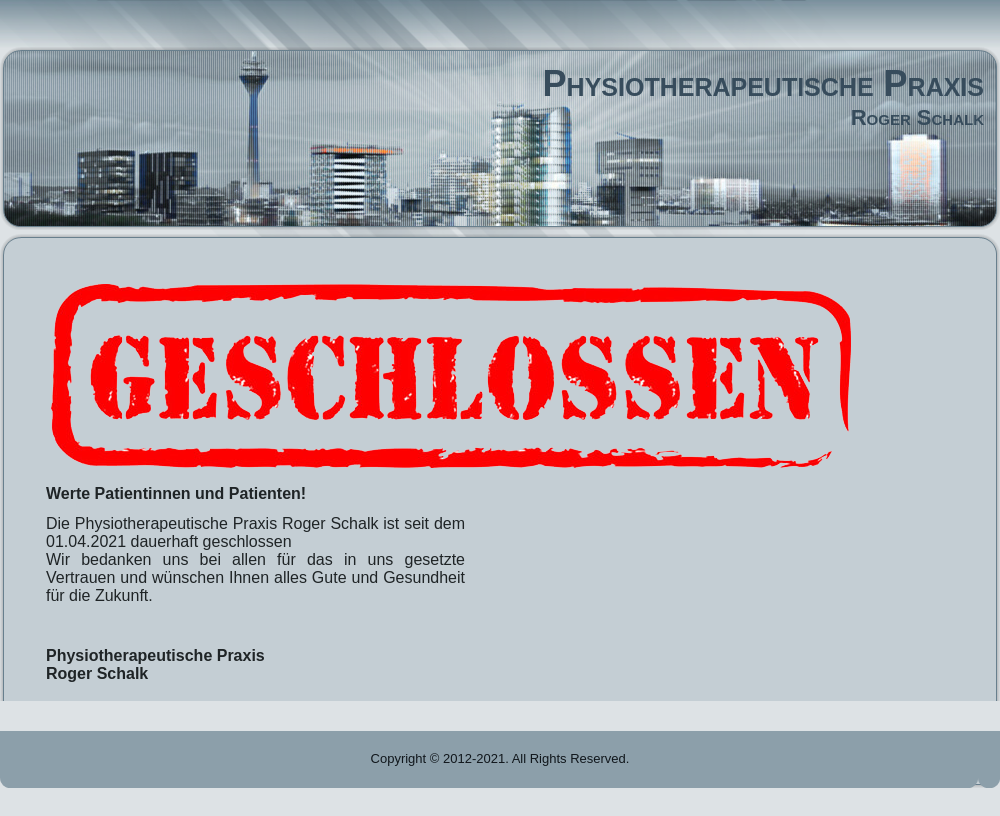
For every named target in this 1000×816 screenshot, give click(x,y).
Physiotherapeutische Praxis (763, 83)
